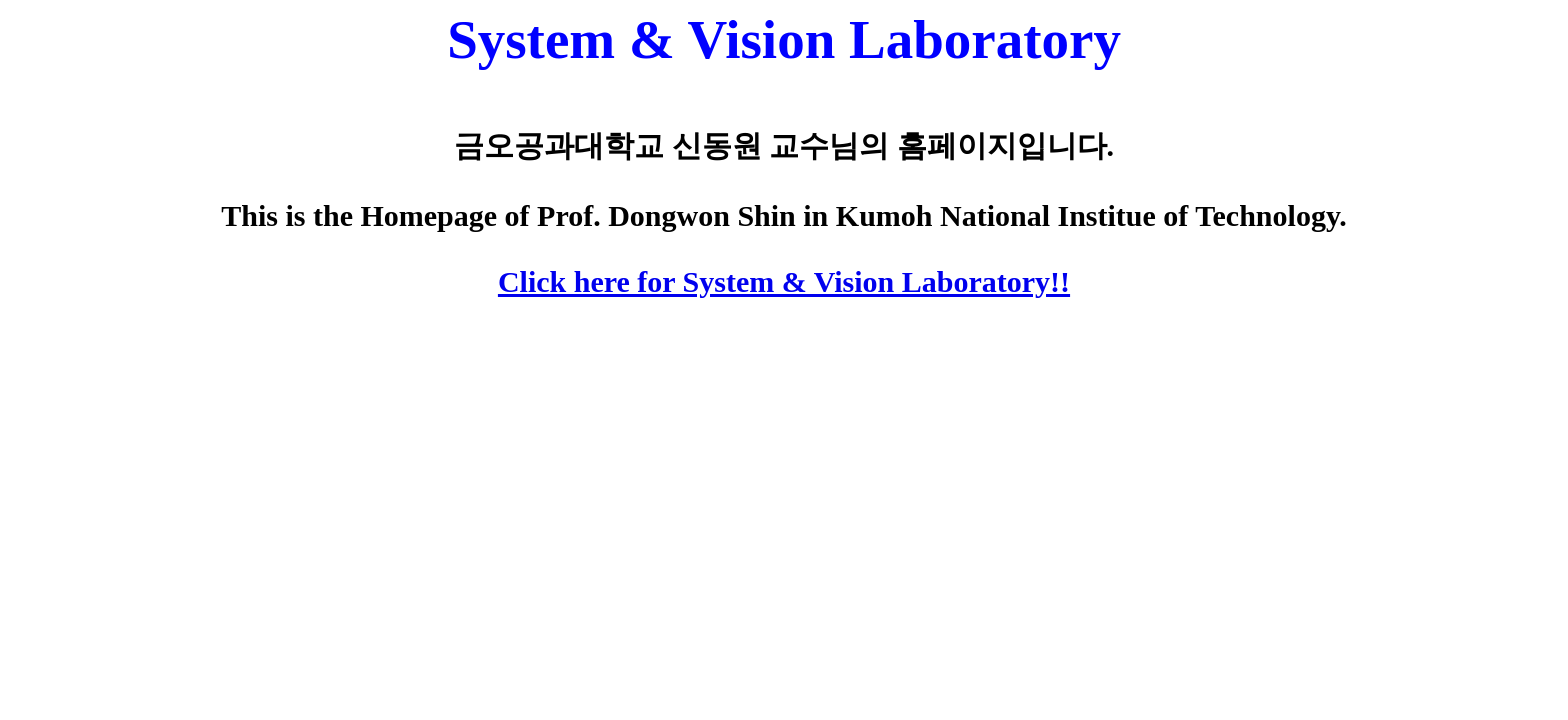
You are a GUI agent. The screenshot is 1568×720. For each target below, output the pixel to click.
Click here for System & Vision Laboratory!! (784, 281)
